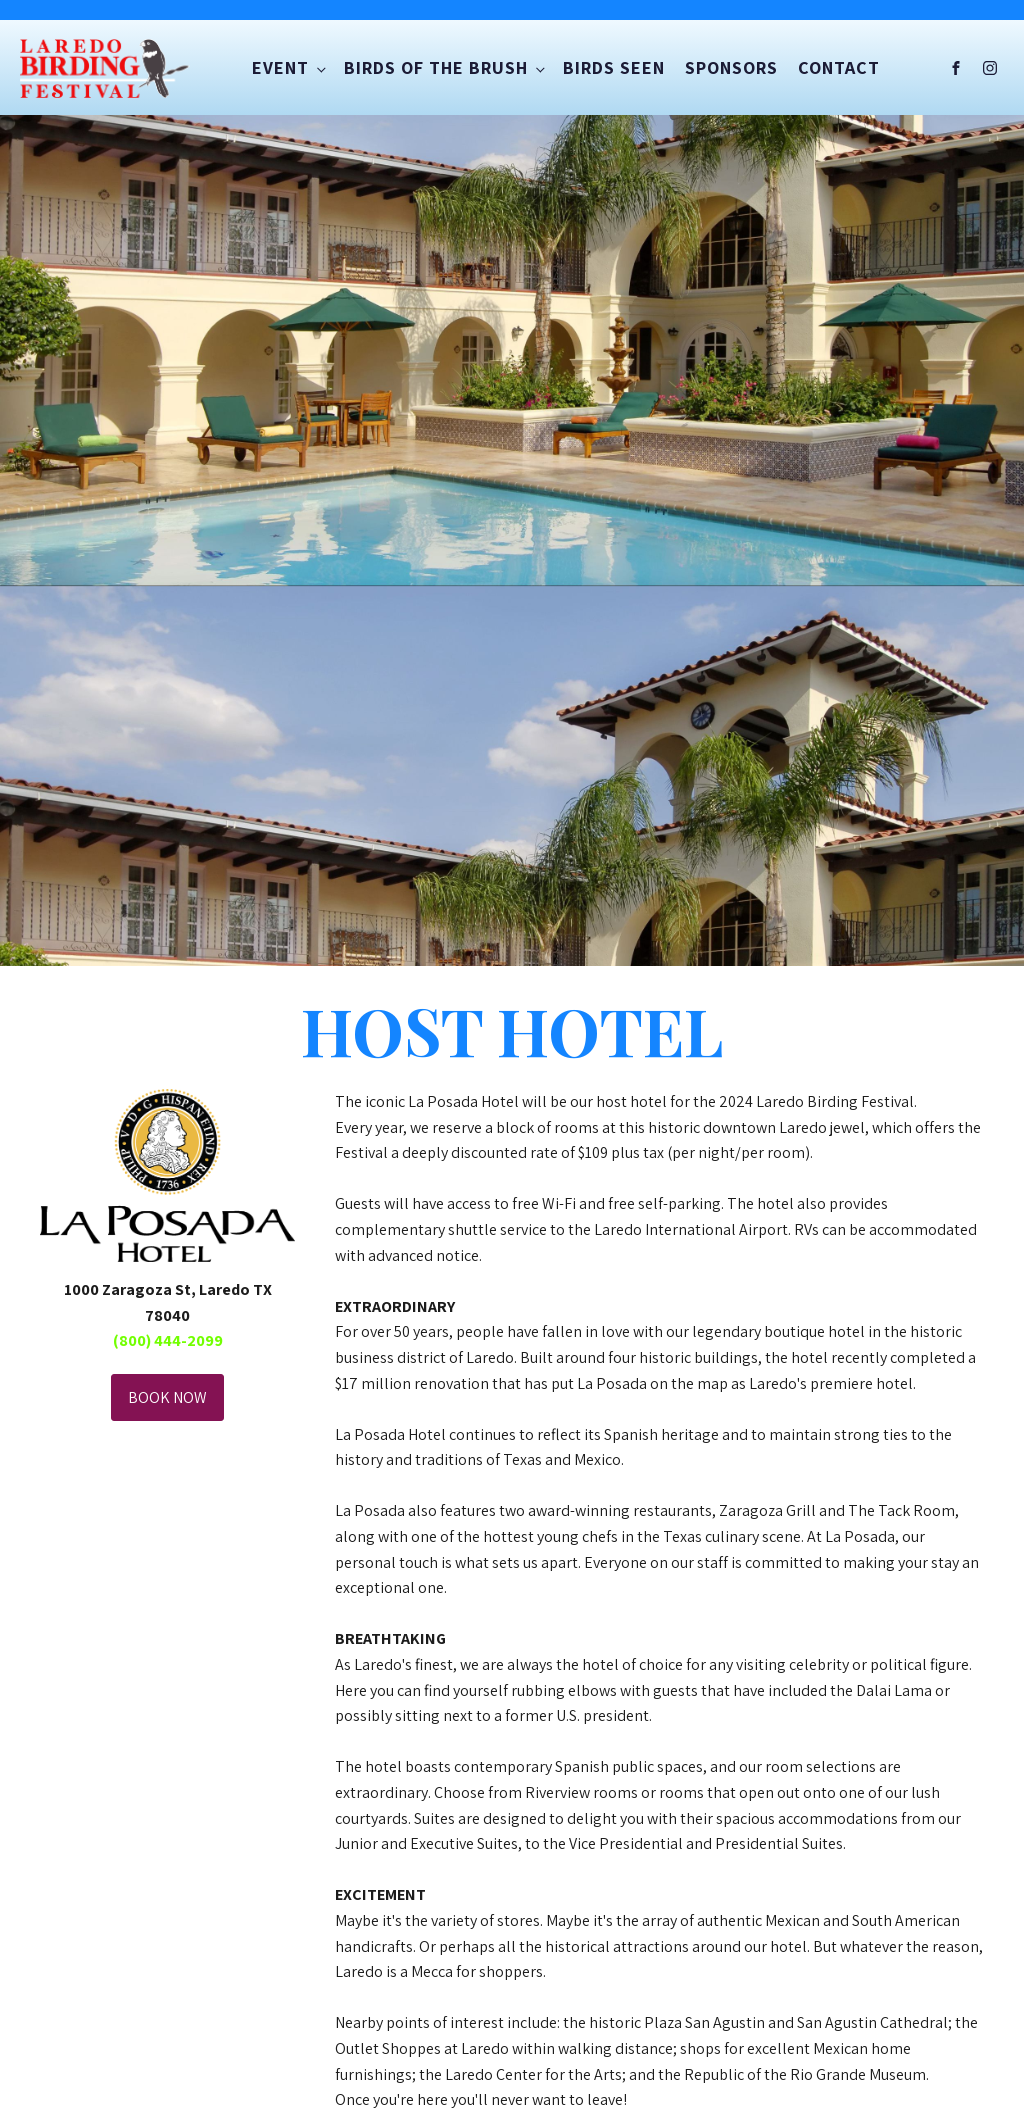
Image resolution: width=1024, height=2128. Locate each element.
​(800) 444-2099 (168, 1340)
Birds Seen (614, 67)
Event (280, 67)
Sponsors (731, 67)
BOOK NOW (167, 1397)
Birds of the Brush (436, 67)
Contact (839, 67)
